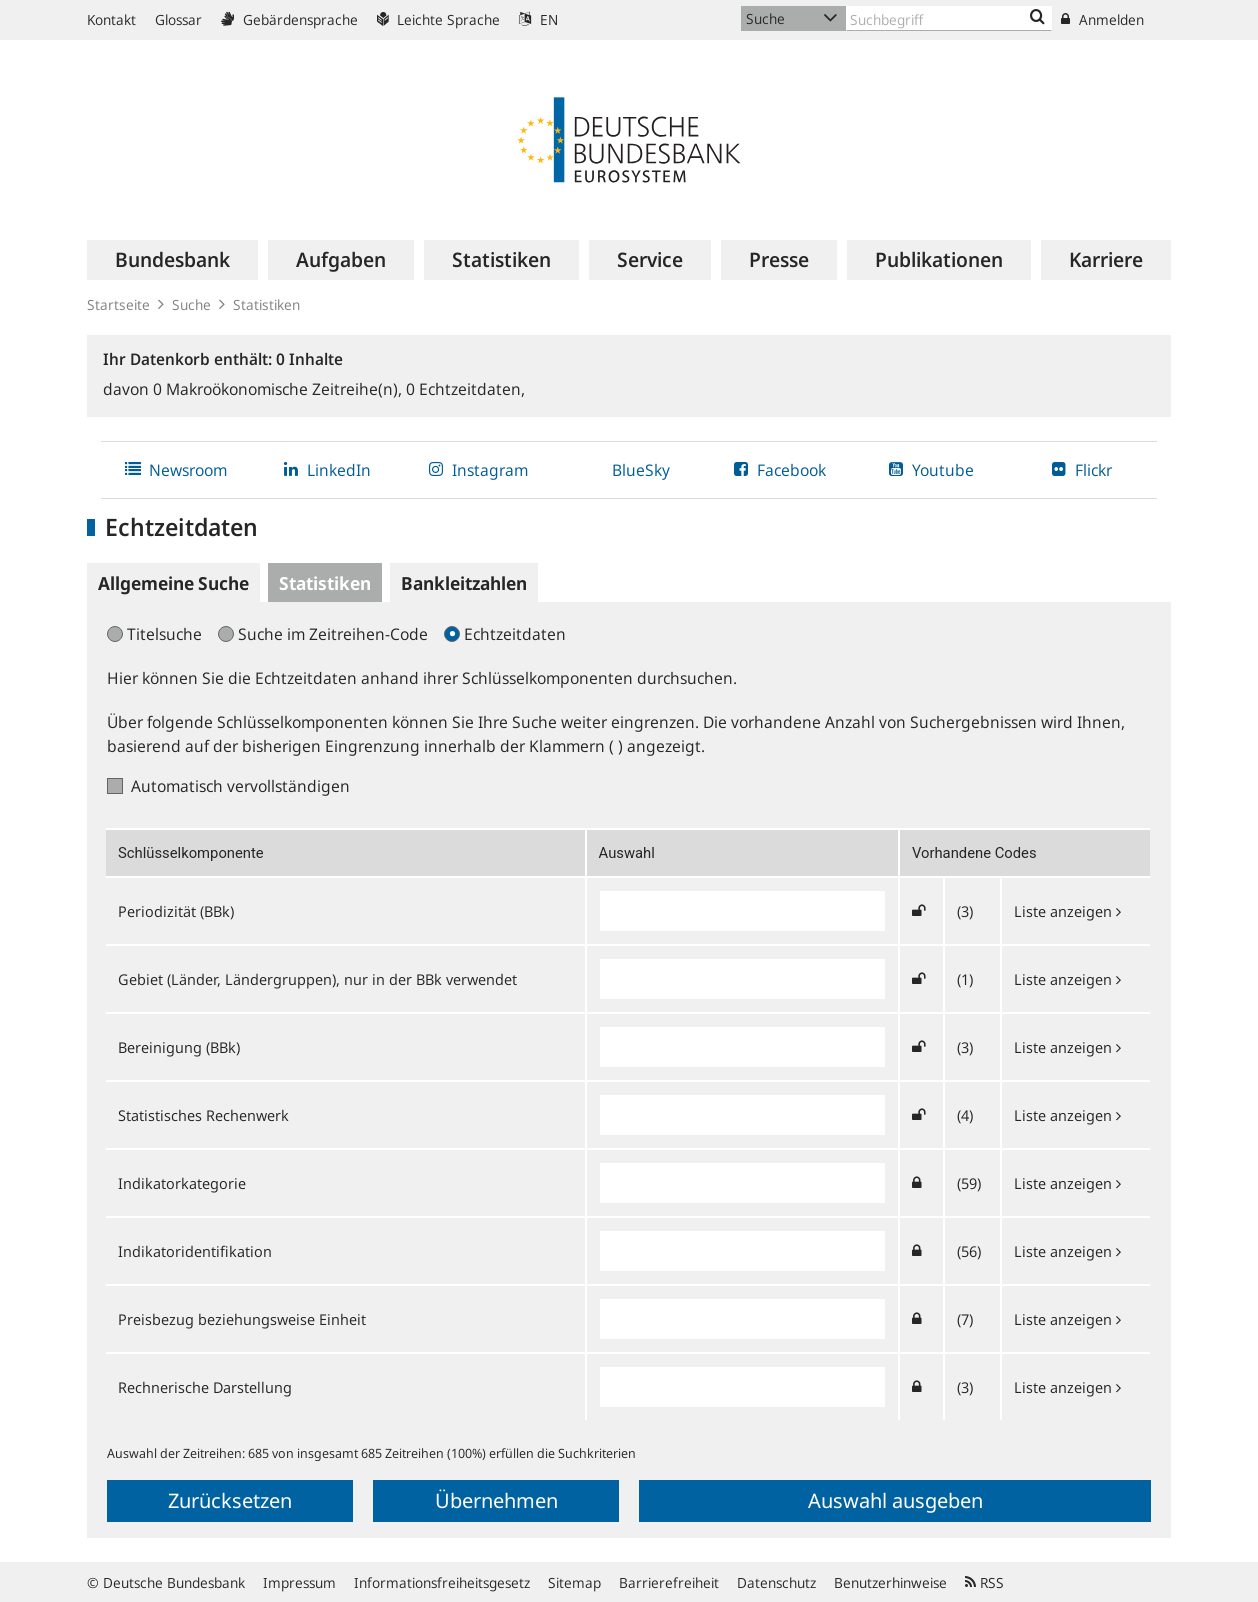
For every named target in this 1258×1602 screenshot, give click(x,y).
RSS (984, 1582)
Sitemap (574, 1582)
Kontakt (111, 19)
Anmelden (1102, 19)
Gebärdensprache (289, 19)
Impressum (299, 1582)
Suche (191, 304)
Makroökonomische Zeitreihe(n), (279, 389)
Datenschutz (776, 1582)
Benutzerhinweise (890, 1582)
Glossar (178, 19)
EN (538, 19)
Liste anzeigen (1067, 911)
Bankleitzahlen (464, 583)
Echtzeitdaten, (465, 389)
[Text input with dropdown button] (949, 18)
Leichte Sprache (438, 19)
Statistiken (266, 304)
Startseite (118, 304)
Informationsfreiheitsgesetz (442, 1582)
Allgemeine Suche (173, 583)
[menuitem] (172, 260)
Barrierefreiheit (669, 1582)
